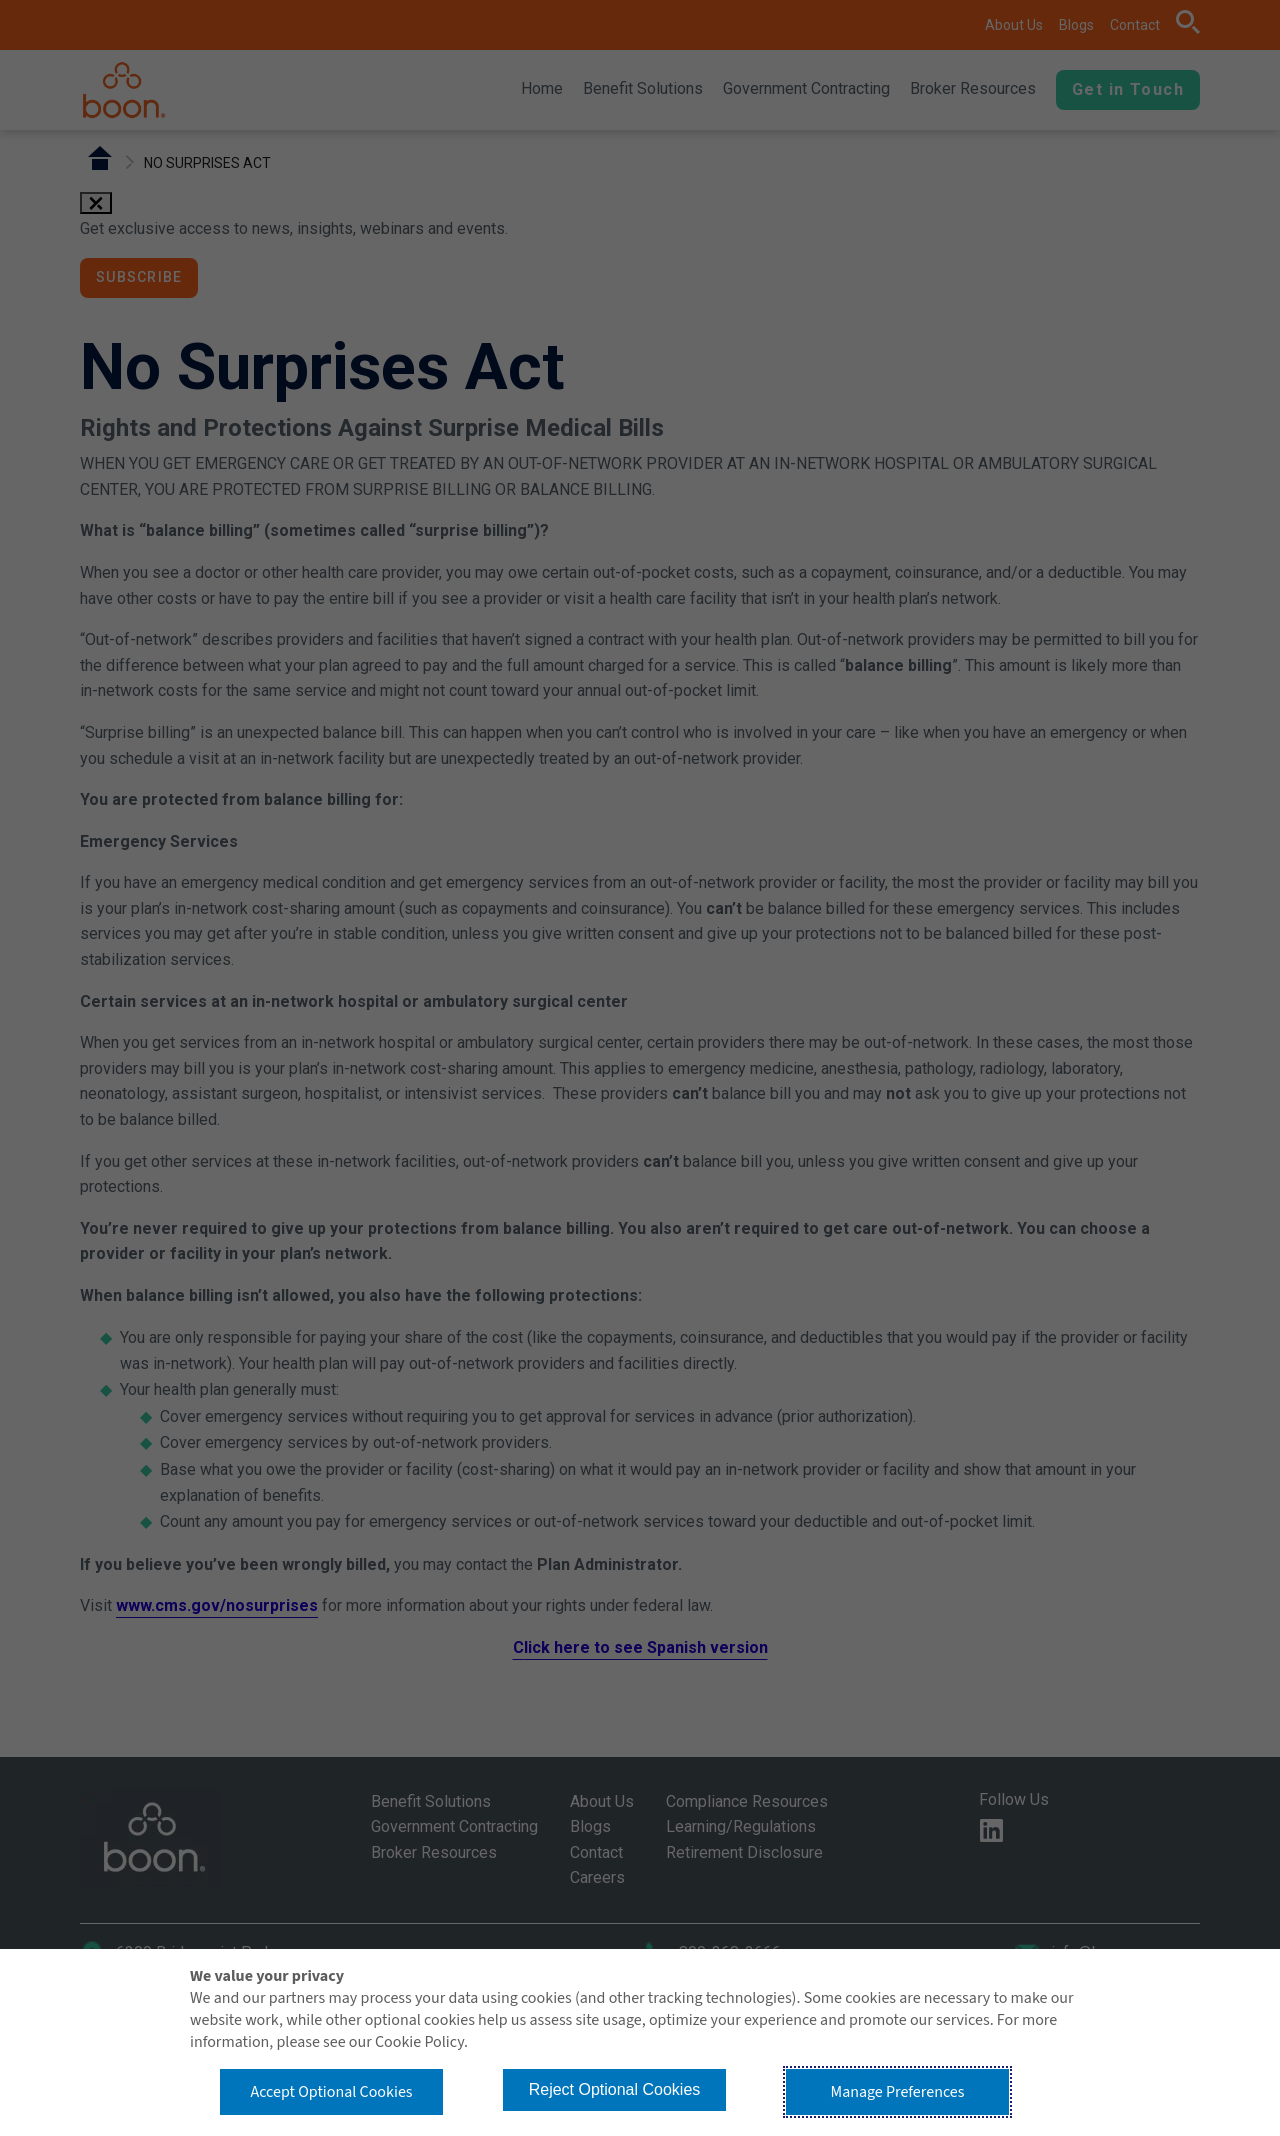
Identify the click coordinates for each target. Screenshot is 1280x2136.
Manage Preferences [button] (898, 2092)
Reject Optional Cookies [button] (615, 2089)
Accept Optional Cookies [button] (331, 2092)
